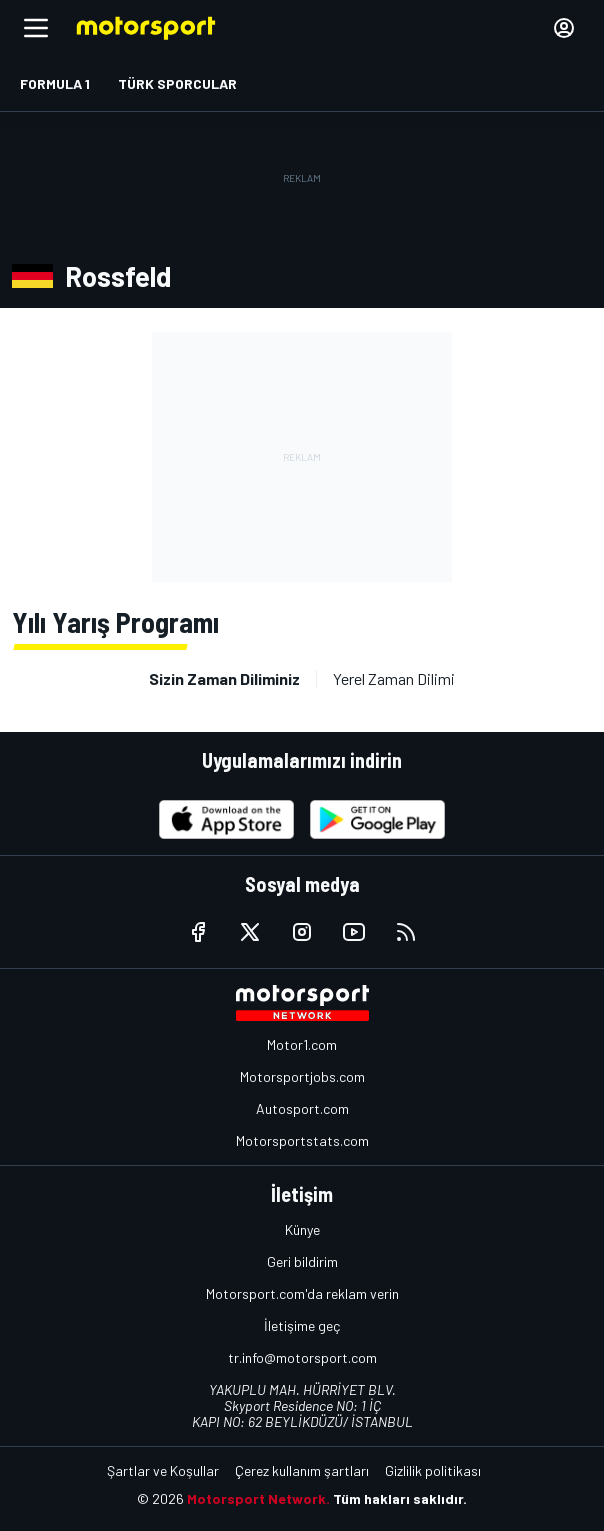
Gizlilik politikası (433, 1470)
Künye (302, 1229)
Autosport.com (302, 1108)
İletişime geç (302, 1325)
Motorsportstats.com (302, 1140)
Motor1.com (302, 1044)
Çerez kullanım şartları (302, 1470)
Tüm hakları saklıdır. (400, 1498)
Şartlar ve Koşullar (163, 1470)
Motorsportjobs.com (302, 1076)
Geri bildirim (302, 1261)
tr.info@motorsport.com (302, 1357)
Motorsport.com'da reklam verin (302, 1293)
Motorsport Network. (258, 1498)
